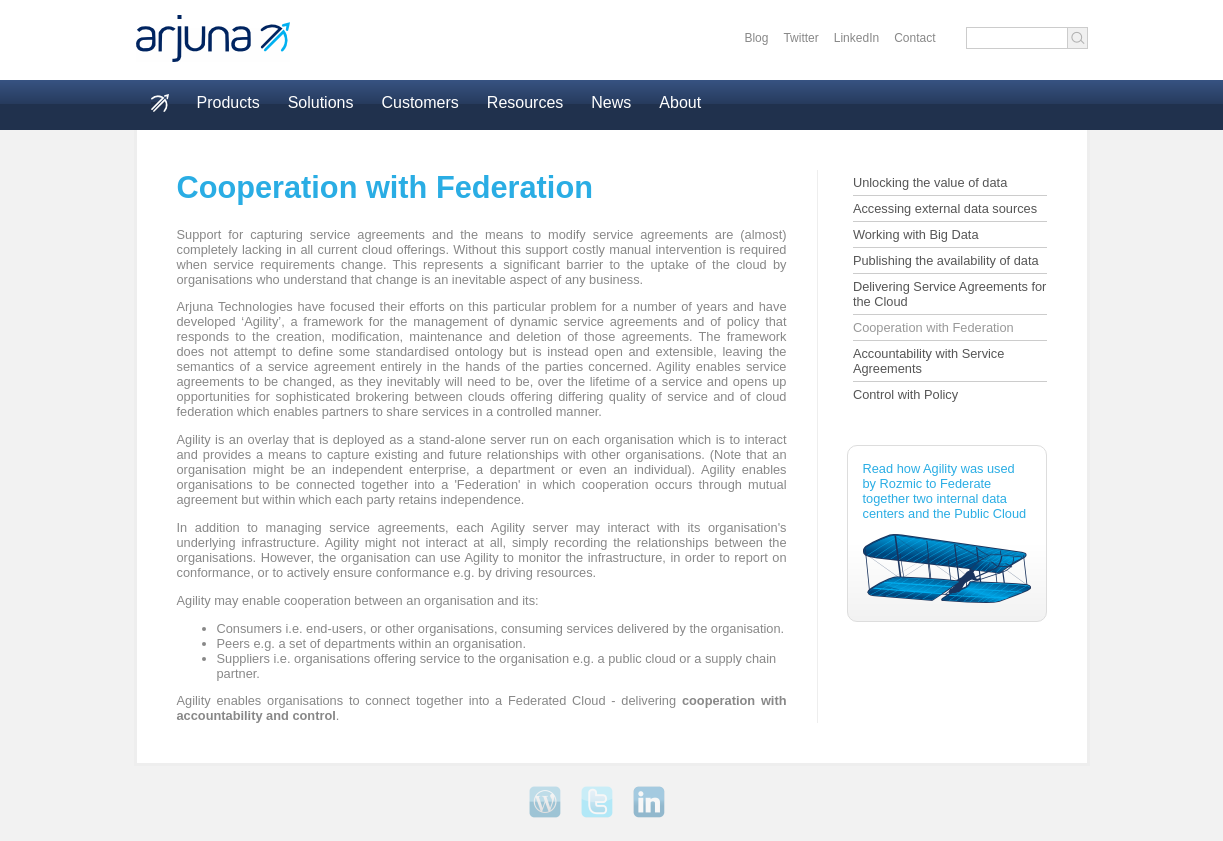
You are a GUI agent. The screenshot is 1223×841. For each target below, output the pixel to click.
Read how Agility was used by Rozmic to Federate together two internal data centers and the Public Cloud (947, 532)
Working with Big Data (916, 234)
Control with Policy (905, 394)
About (680, 102)
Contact (914, 38)
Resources (525, 102)
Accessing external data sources (945, 208)
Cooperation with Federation (933, 327)
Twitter (800, 38)
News (611, 102)
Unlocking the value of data (930, 182)
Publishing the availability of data (946, 260)
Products (228, 102)
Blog (756, 38)
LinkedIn (856, 38)
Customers (419, 102)
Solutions (321, 102)
